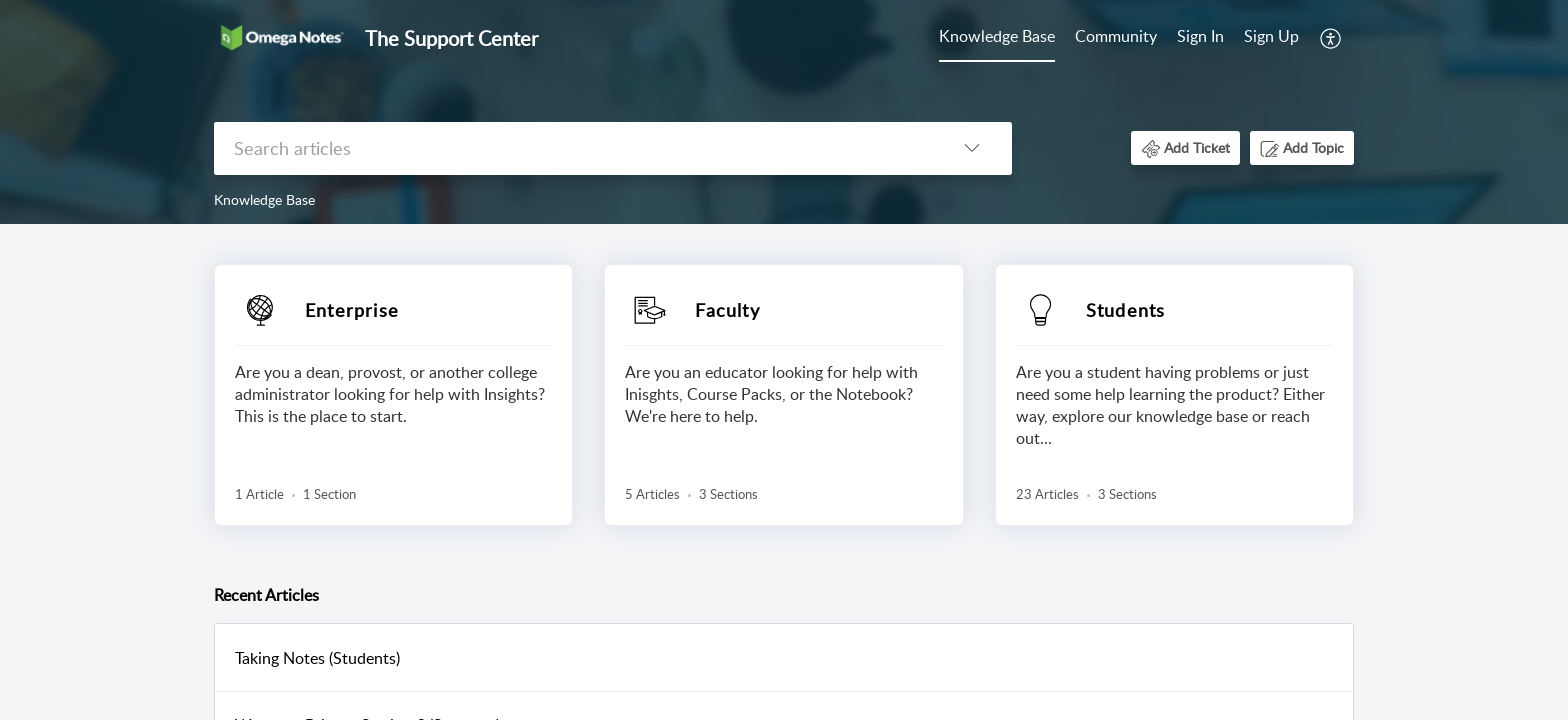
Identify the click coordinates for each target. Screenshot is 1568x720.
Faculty (727, 310)
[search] (573, 148)
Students (1126, 310)
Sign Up (1271, 36)
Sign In (1200, 36)
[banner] (784, 112)
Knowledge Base (997, 36)
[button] (1185, 147)
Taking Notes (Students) (317, 658)
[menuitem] (1238, 38)
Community (1116, 36)
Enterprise (352, 310)
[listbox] (972, 148)
